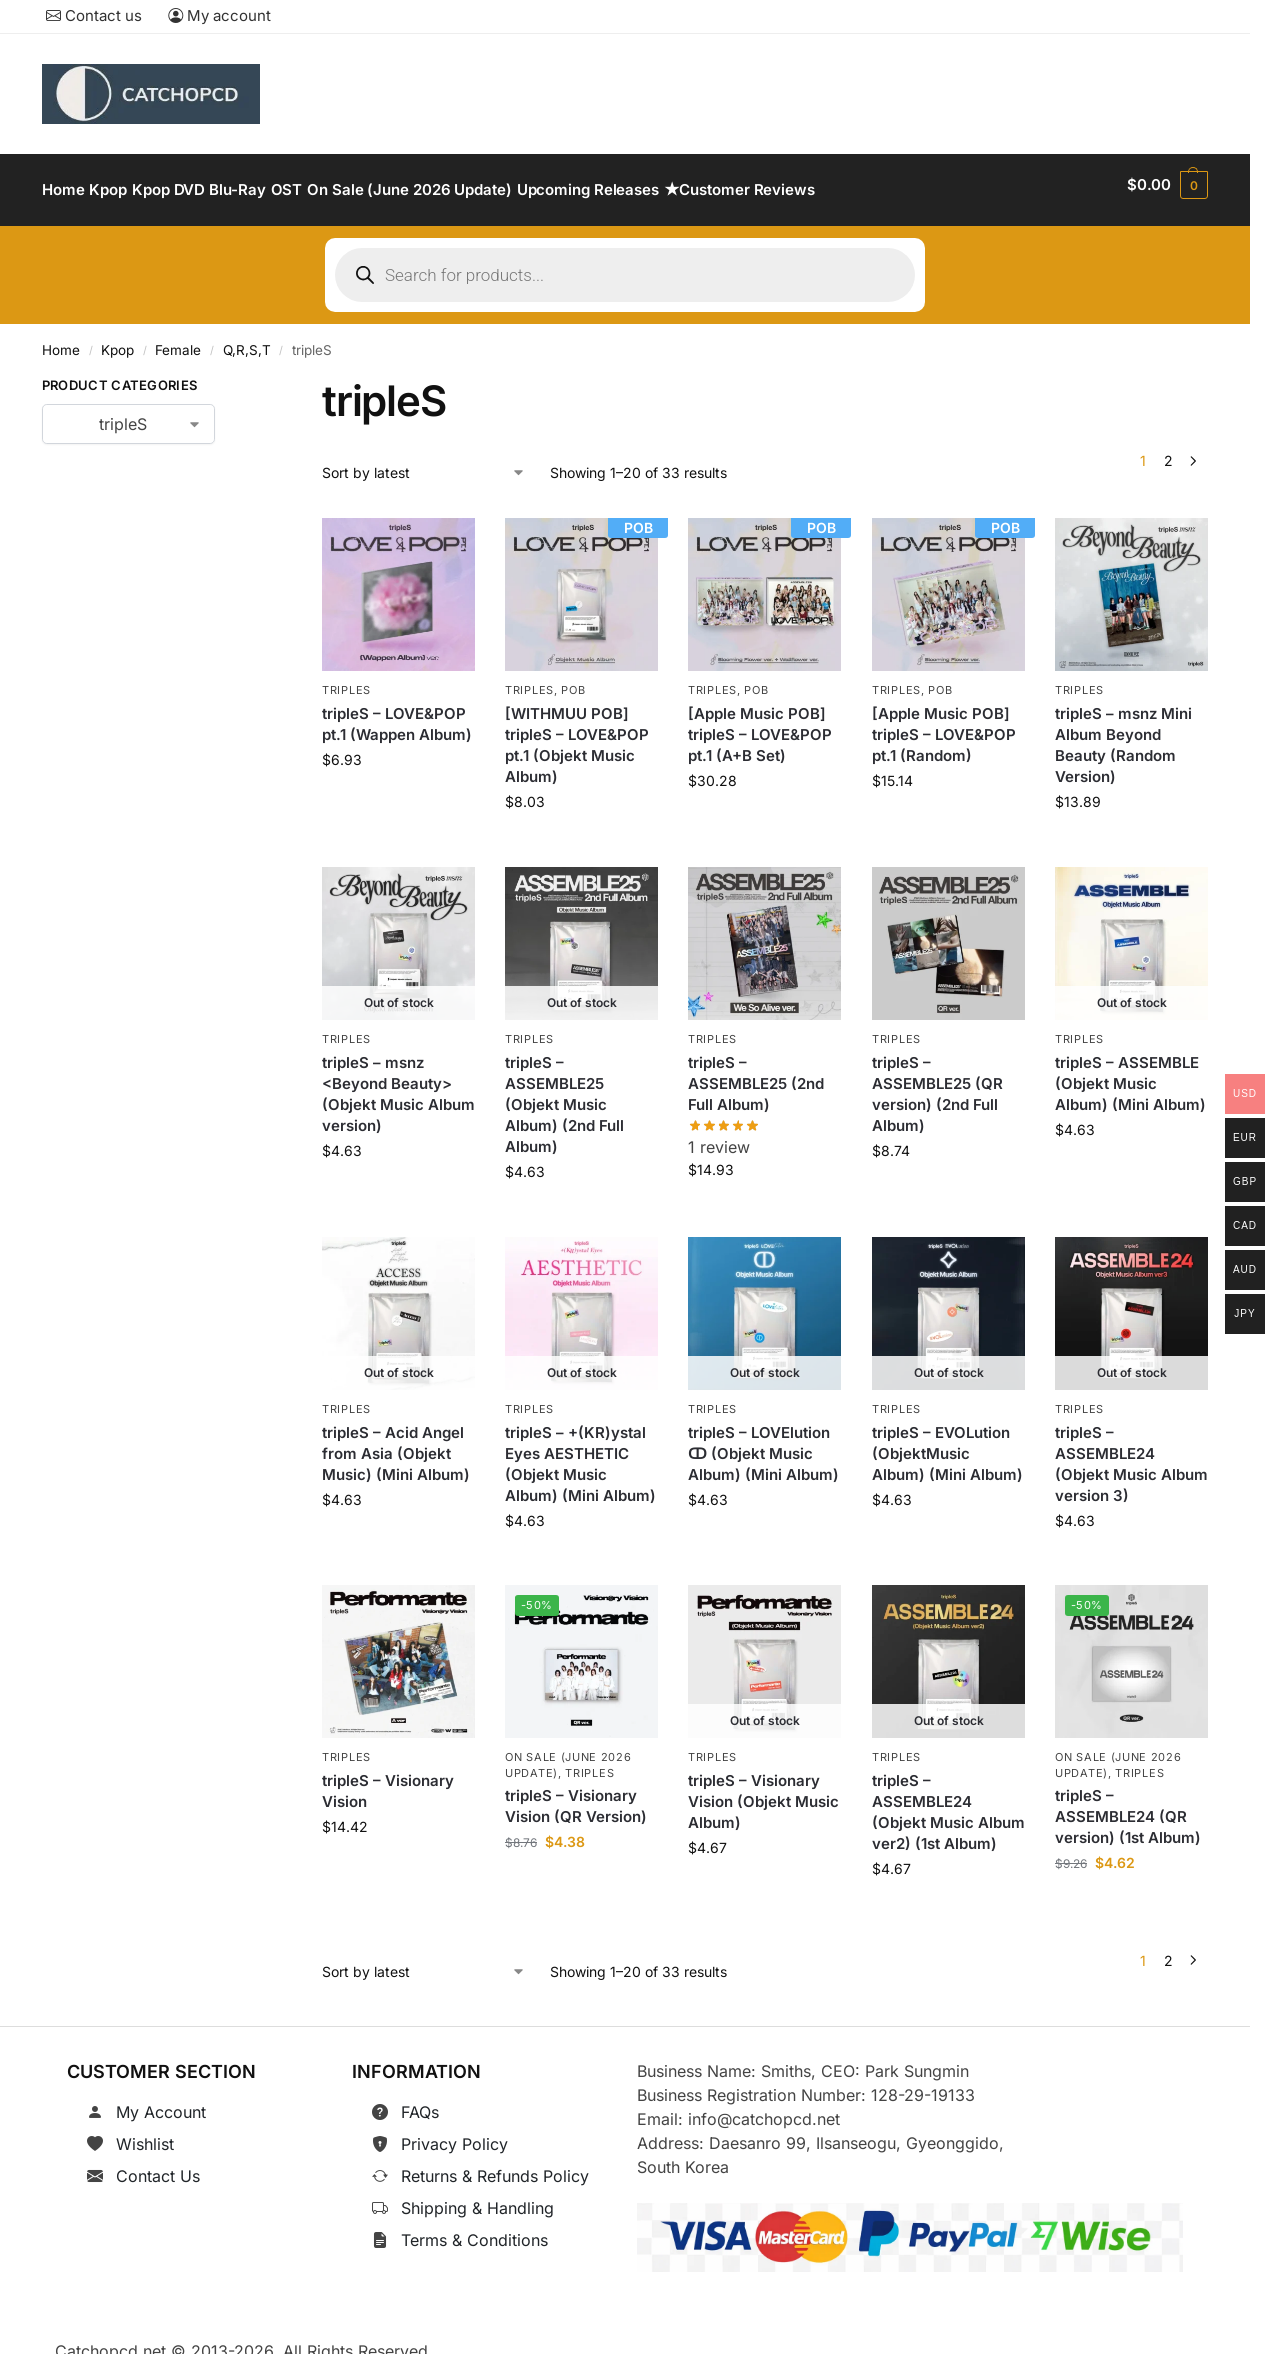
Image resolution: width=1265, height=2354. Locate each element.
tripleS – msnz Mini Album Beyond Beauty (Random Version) (1123, 734)
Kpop (117, 339)
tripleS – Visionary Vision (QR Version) (576, 1795)
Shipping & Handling (477, 2197)
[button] (1167, 185)
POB (573, 679)
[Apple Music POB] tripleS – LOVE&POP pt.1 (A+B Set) (760, 723)
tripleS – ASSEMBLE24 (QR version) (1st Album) (1128, 1805)
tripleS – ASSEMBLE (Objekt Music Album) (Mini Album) (1130, 1071)
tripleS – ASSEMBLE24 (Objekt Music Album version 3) (1131, 1452)
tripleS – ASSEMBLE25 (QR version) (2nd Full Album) (937, 1082)
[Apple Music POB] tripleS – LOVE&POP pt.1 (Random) (944, 723)
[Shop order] (424, 461)
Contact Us (158, 2165)
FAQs (420, 2101)
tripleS (346, 679)
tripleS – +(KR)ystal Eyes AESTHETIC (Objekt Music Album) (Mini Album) (580, 1452)
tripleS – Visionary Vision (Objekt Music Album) (763, 1790)
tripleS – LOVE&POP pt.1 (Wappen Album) (397, 713)
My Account (161, 2101)
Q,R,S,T (247, 339)
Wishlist (145, 2133)
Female (178, 339)
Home (61, 339)
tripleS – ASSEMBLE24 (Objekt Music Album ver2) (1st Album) (948, 1801)
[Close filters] (246, 378)
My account (219, 15)
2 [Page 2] (1168, 449)
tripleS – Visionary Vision (388, 1780)
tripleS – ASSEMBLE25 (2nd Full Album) (756, 1071)
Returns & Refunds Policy (495, 2165)
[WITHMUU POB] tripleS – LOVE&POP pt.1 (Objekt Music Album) (577, 734)
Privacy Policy (454, 2133)
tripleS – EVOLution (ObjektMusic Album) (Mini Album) (947, 1441)
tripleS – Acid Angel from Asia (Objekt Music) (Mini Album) (396, 1441)
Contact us (94, 15)
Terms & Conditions (474, 2229)
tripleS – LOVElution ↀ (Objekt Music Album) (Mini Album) (763, 1441)
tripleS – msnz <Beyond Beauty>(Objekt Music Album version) (398, 1082)
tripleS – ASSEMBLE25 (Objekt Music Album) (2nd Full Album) (564, 1092)
